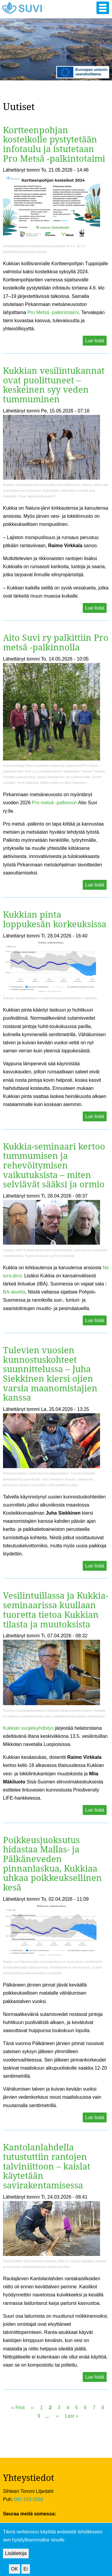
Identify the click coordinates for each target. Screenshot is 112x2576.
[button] (102, 7)
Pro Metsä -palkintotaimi (53, 312)
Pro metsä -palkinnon (54, 802)
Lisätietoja (16, 2559)
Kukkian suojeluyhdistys (28, 1728)
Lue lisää (94, 340)
